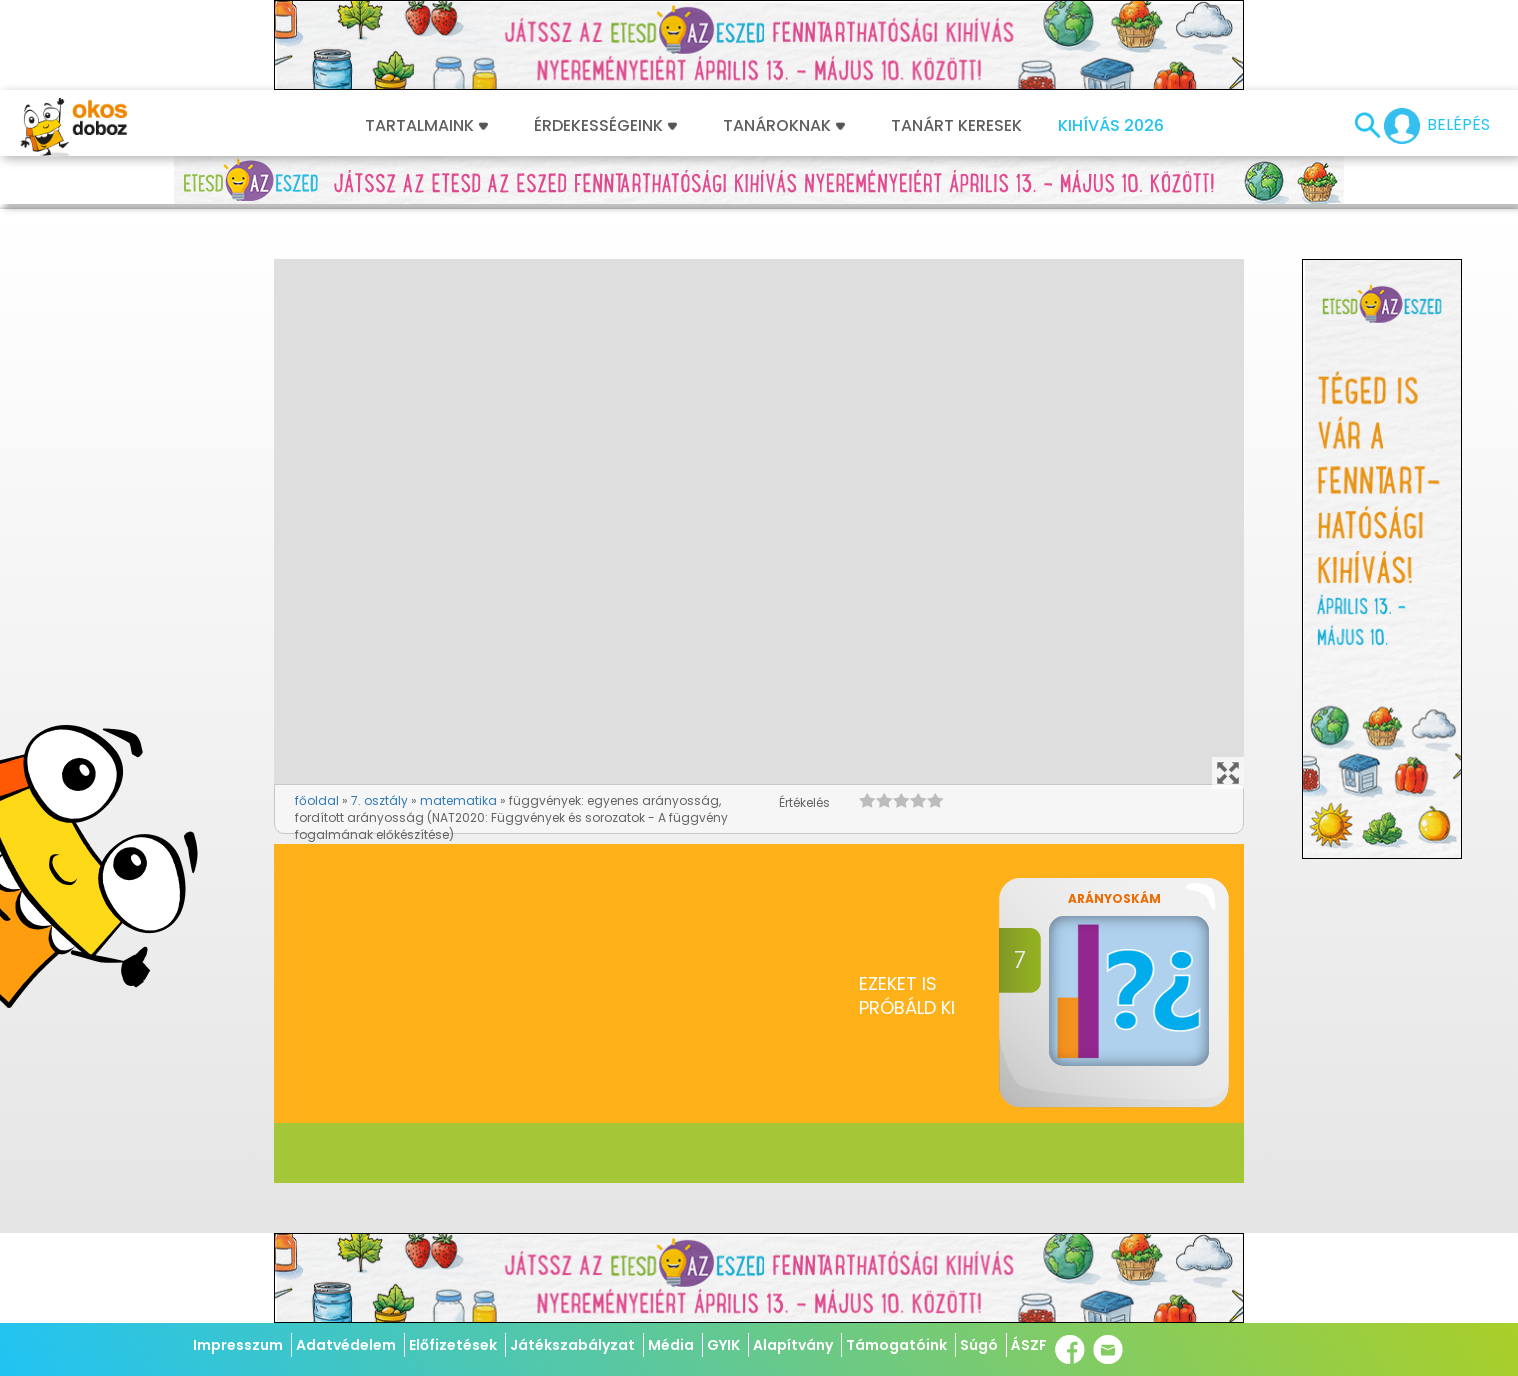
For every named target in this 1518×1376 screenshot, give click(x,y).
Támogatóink (896, 1345)
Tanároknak (784, 126)
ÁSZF (1029, 1345)
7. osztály (379, 800)
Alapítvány (793, 1345)
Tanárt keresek (956, 126)
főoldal (317, 800)
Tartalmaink (426, 126)
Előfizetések (453, 1345)
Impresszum (238, 1345)
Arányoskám (1114, 898)
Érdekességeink (605, 126)
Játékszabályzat (572, 1345)
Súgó (979, 1345)
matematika (458, 800)
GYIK (723, 1345)
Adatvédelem (346, 1345)
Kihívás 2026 (1111, 126)
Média (671, 1345)
